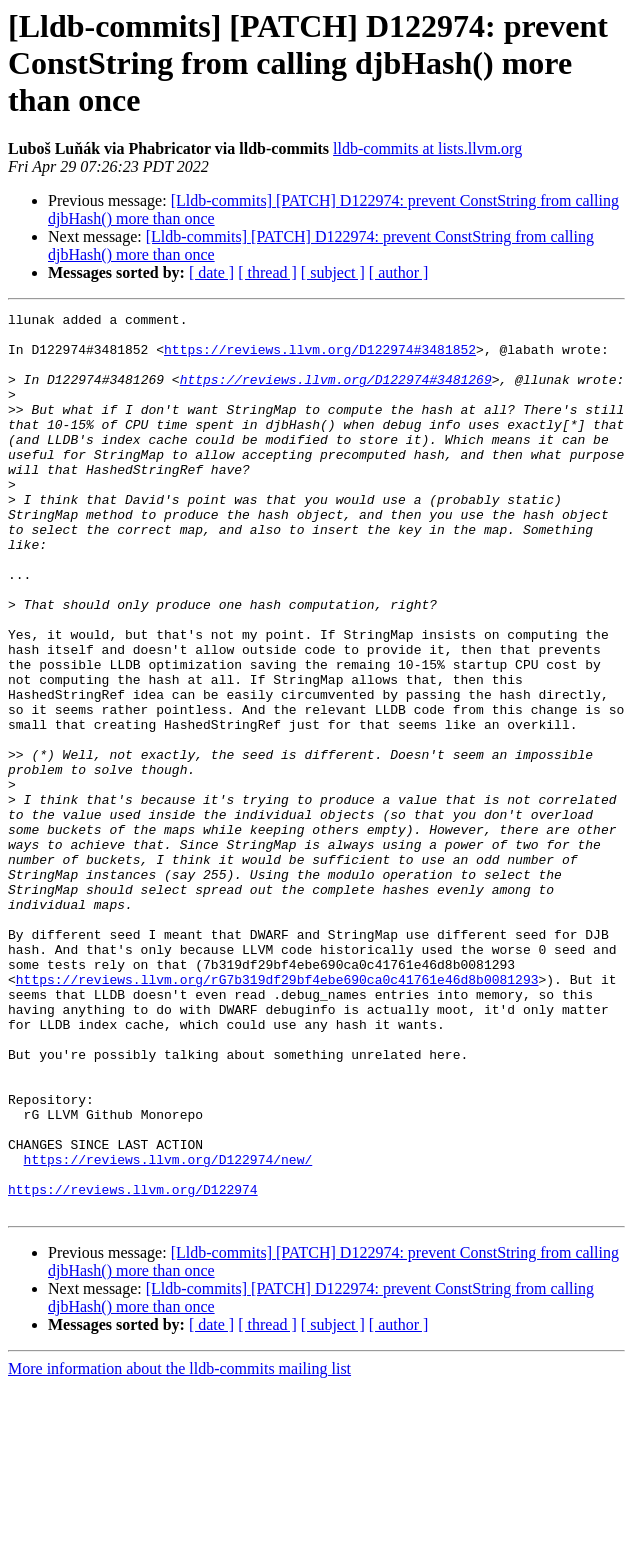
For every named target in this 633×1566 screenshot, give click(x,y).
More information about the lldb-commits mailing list (179, 1548)
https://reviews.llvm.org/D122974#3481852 (320, 358)
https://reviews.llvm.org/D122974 (133, 1366)
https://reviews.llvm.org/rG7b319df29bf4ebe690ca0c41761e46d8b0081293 (277, 1114)
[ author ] (399, 272)
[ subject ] (333, 272)
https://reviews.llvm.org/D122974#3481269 (336, 394)
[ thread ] (267, 272)
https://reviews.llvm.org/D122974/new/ (168, 1330)
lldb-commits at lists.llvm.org (427, 148)
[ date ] (211, 272)
